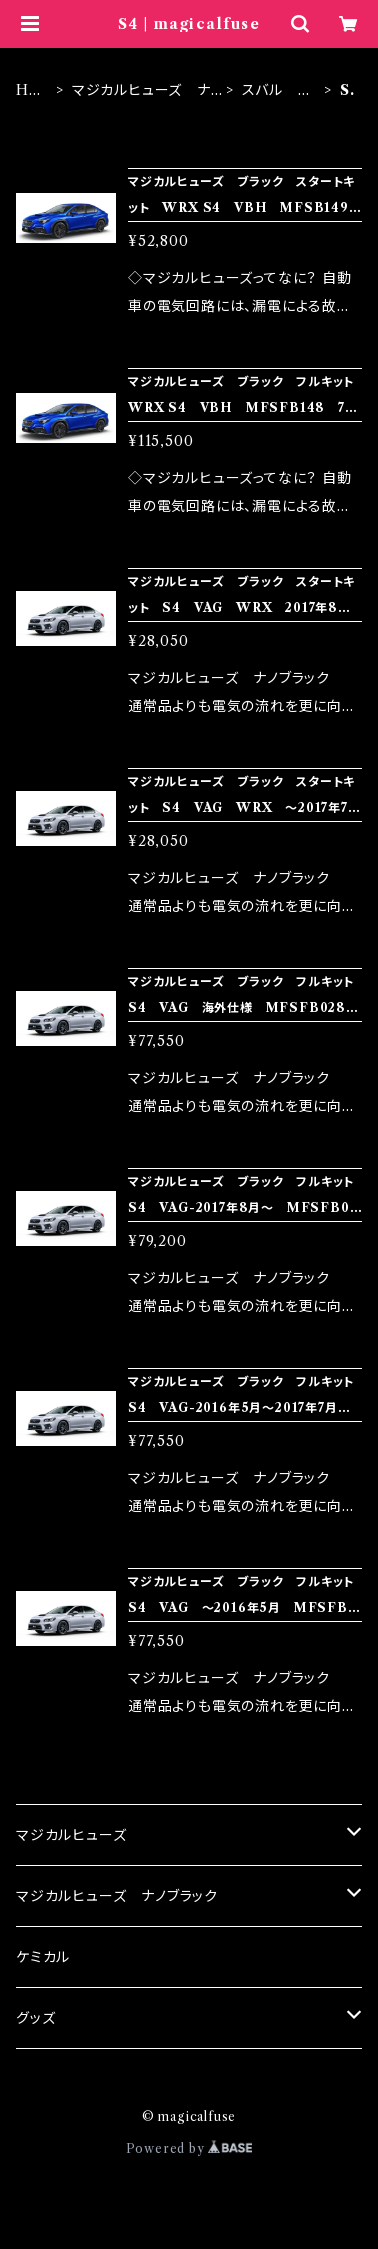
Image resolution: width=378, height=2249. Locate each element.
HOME (29, 90)
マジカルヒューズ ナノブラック (141, 90)
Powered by (189, 2148)
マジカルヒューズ (71, 1835)
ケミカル (43, 1957)
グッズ (35, 2018)
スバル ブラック (276, 90)
